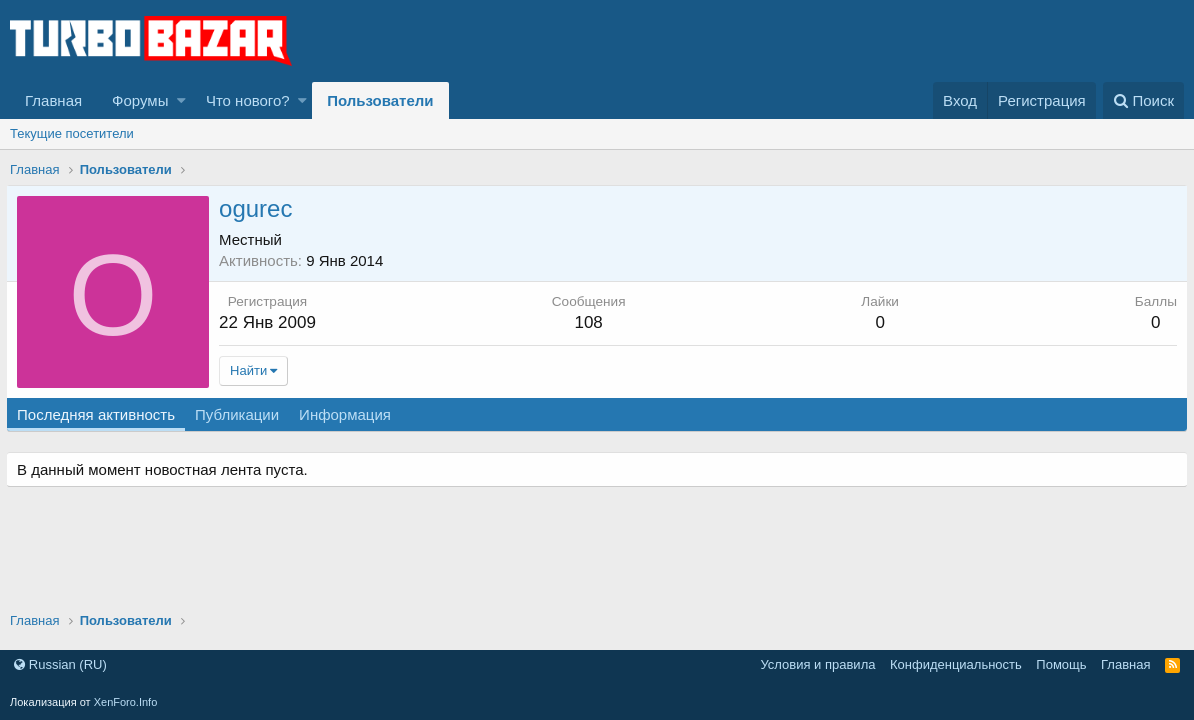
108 (590, 322)
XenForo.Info (126, 702)
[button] (181, 100)
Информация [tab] (349, 414)
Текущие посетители (72, 133)
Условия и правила (817, 664)
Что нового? (248, 100)
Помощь (1061, 664)
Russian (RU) (60, 664)
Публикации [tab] (241, 414)
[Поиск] (1143, 100)
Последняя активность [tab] (100, 414)
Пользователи (380, 100)
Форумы (140, 100)
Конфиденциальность (956, 664)
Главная (53, 100)
